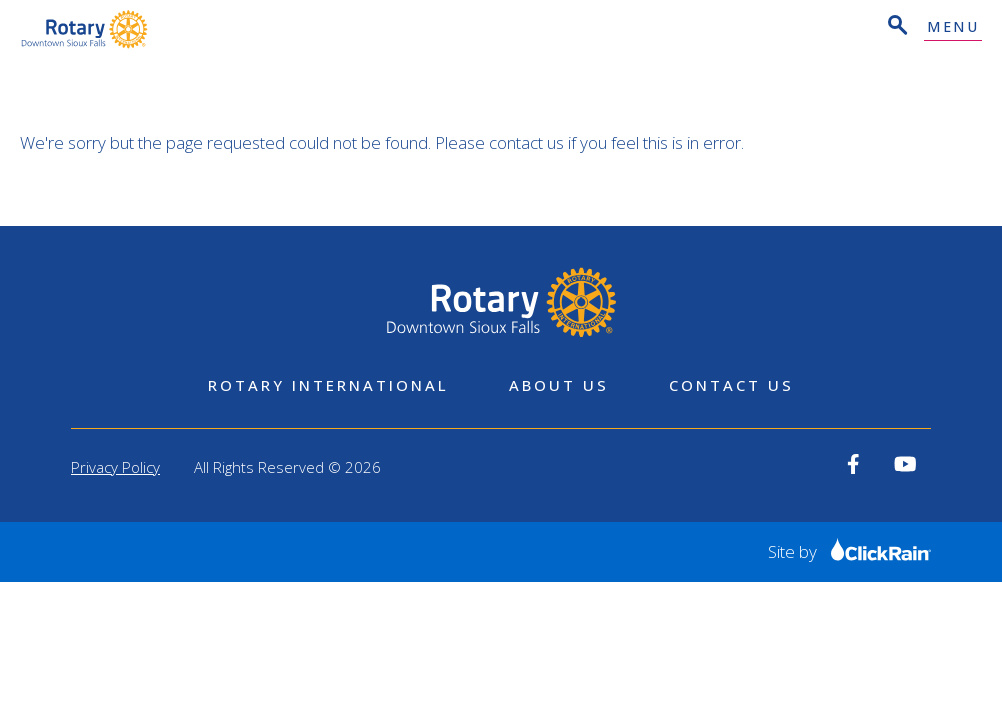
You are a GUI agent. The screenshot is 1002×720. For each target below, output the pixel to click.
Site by (849, 551)
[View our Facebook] (853, 464)
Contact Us (731, 385)
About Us (559, 385)
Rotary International (328, 385)
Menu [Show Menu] (953, 27)
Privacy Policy (115, 467)
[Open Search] (896, 27)
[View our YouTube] (905, 464)
